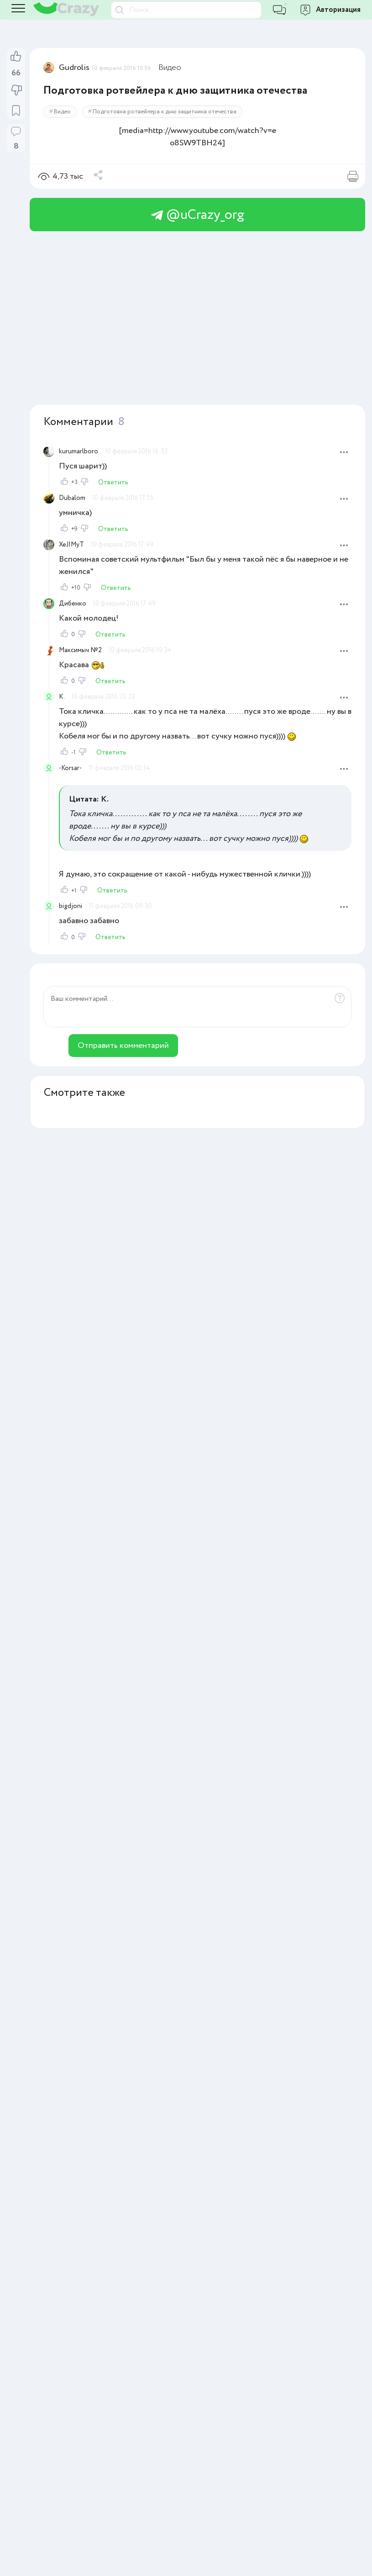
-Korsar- (70, 768)
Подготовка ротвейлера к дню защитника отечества (164, 111)
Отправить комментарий (123, 1046)
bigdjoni (70, 906)
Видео (169, 68)
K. (62, 696)
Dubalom (72, 498)
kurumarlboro (78, 451)
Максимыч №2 (80, 650)
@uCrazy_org (197, 215)
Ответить (113, 482)
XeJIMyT (71, 544)
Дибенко (72, 603)
